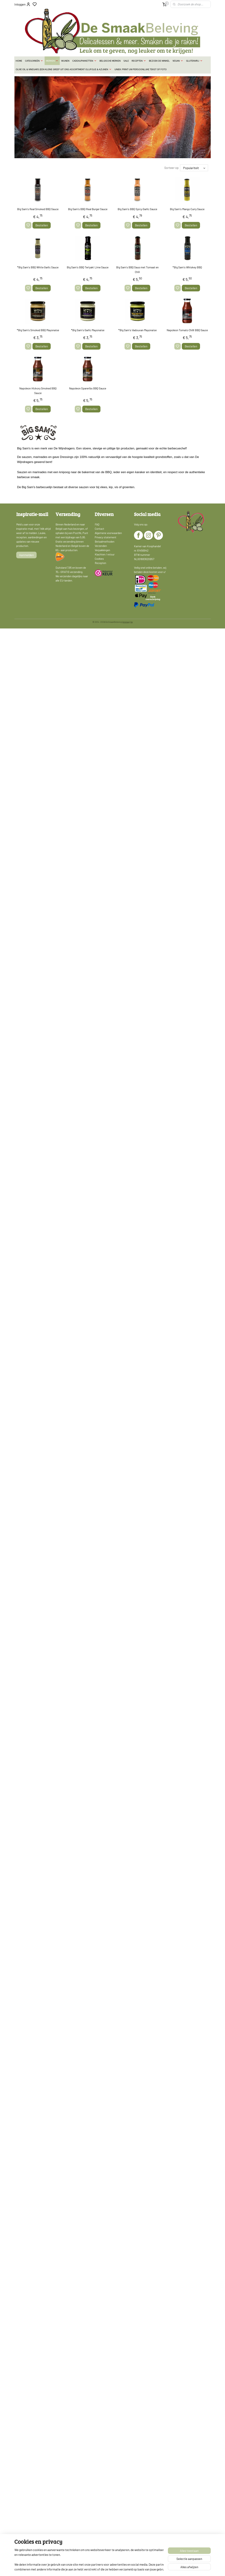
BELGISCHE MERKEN (110, 60)
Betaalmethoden (104, 541)
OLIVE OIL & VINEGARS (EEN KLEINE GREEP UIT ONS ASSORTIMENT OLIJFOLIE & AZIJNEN (64, 69)
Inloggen (22, 4)
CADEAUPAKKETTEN (84, 60)
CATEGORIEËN (34, 60)
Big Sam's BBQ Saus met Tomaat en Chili (137, 269)
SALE (126, 60)
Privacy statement (105, 537)
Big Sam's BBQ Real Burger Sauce (87, 209)
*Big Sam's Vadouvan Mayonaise (137, 330)
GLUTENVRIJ (194, 60)
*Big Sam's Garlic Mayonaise (87, 330)
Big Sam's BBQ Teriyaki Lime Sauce (87, 267)
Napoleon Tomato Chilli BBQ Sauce (187, 330)
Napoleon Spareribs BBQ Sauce (87, 388)
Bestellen (41, 225)
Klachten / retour (105, 554)
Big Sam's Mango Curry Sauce (187, 209)
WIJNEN (65, 60)
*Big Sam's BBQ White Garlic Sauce (38, 267)
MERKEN (52, 60)
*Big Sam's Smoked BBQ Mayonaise (38, 330)
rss (131, 622)
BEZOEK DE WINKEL (159, 60)
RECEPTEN (139, 60)
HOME (19, 60)
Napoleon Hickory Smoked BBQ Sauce (37, 391)
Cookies (99, 558)
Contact (99, 528)
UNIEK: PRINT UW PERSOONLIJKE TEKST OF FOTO (141, 69)
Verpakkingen (102, 550)
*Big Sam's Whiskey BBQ (187, 267)
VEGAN (178, 60)
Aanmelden (26, 555)
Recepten (100, 563)
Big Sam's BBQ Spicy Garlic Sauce (137, 209)
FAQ (97, 524)
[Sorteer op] (194, 168)
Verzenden (101, 545)
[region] (89, 2559)
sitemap (126, 622)
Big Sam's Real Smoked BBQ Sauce (38, 209)
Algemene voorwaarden (108, 533)
